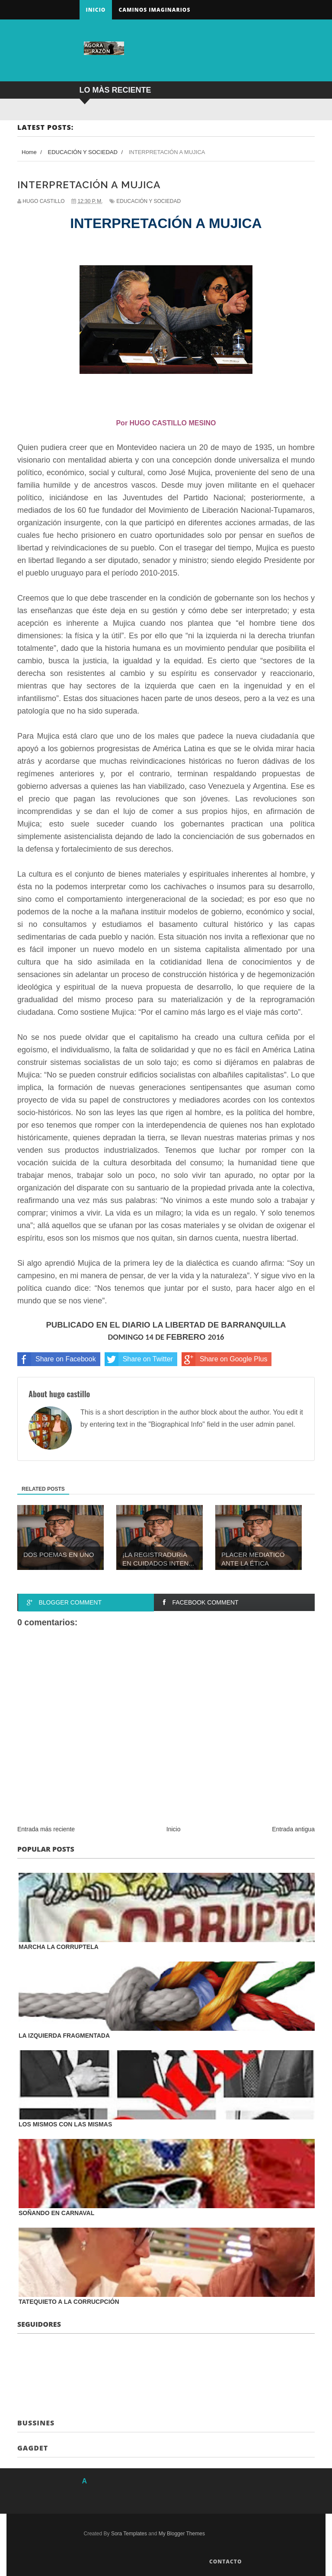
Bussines (35, 2423)
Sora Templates (129, 2534)
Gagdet (32, 2448)
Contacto (225, 2561)
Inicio (96, 9)
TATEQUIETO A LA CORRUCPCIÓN (69, 2301)
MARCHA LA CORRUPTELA (59, 1946)
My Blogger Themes (182, 2534)
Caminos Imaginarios (154, 9)
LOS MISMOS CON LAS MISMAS (65, 2124)
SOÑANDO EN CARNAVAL (56, 2212)
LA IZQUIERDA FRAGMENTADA (64, 2035)
